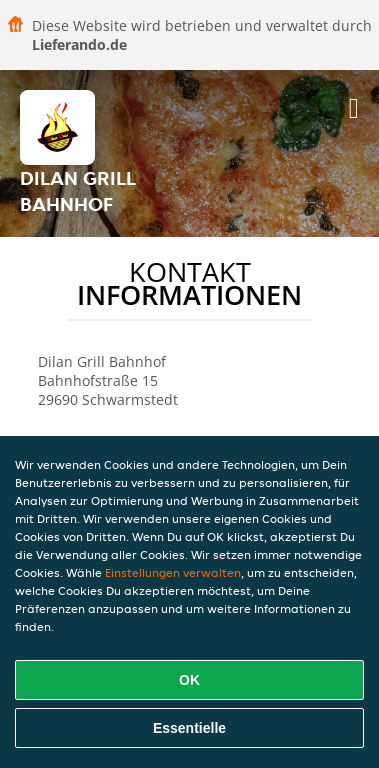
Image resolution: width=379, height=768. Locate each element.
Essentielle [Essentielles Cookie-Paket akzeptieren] (189, 728)
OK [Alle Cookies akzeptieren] (189, 680)
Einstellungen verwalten (173, 572)
